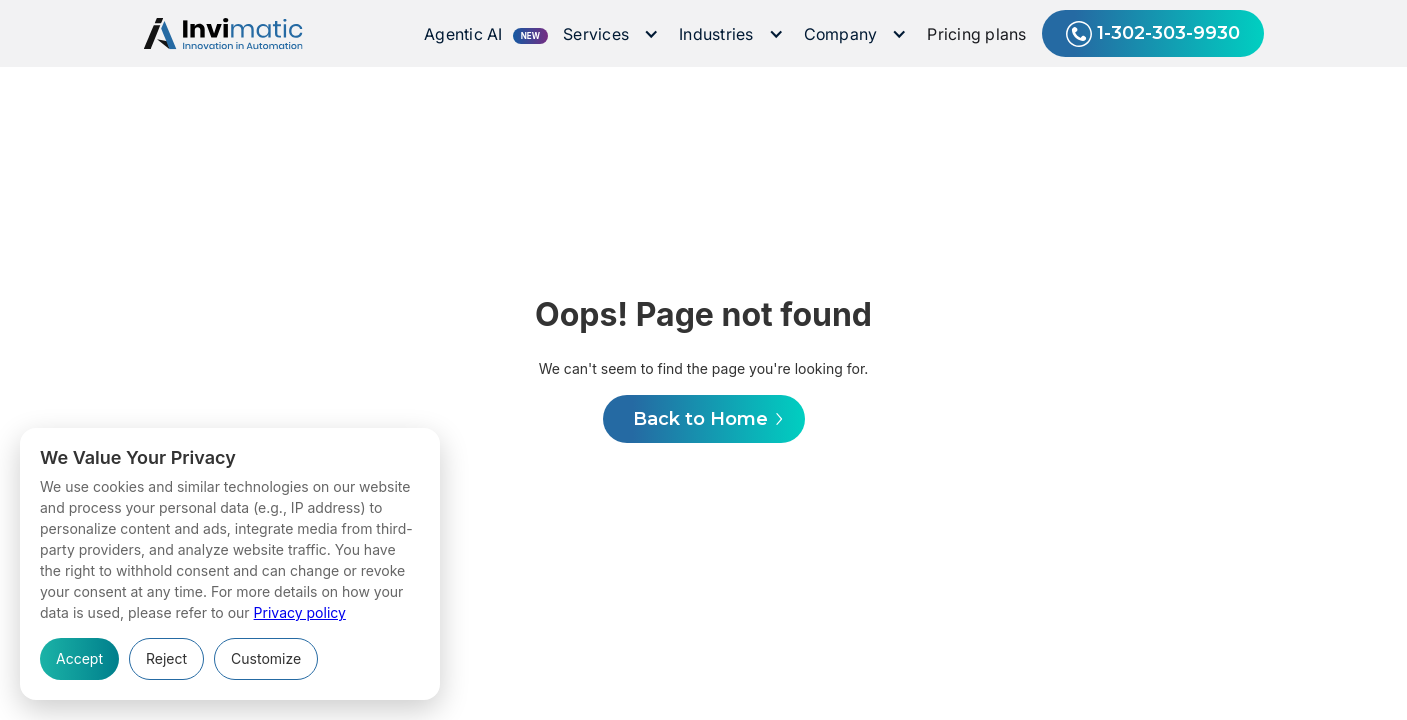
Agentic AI (463, 34)
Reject (166, 658)
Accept (79, 658)
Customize (266, 658)
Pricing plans (976, 34)
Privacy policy (300, 612)
